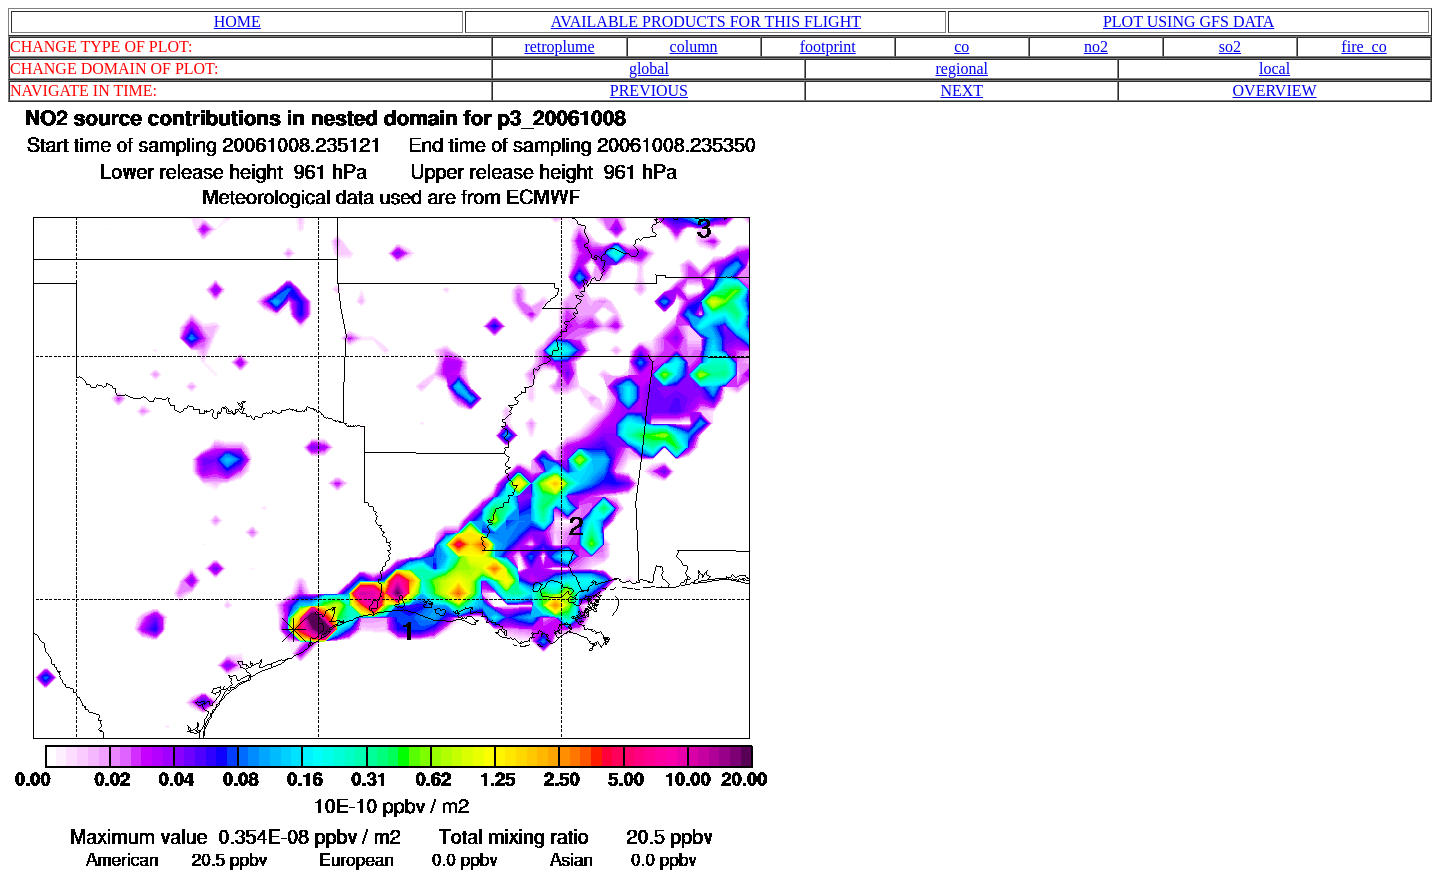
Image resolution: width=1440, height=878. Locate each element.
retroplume (559, 46)
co (961, 46)
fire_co (1363, 46)
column (694, 46)
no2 (1096, 46)
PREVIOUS (649, 90)
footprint (828, 46)
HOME (237, 21)
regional (962, 68)
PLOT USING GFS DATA (1188, 21)
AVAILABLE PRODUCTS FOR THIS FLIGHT (706, 21)
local (1274, 68)
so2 (1230, 46)
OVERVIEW (1275, 90)
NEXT (961, 90)
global (649, 68)
